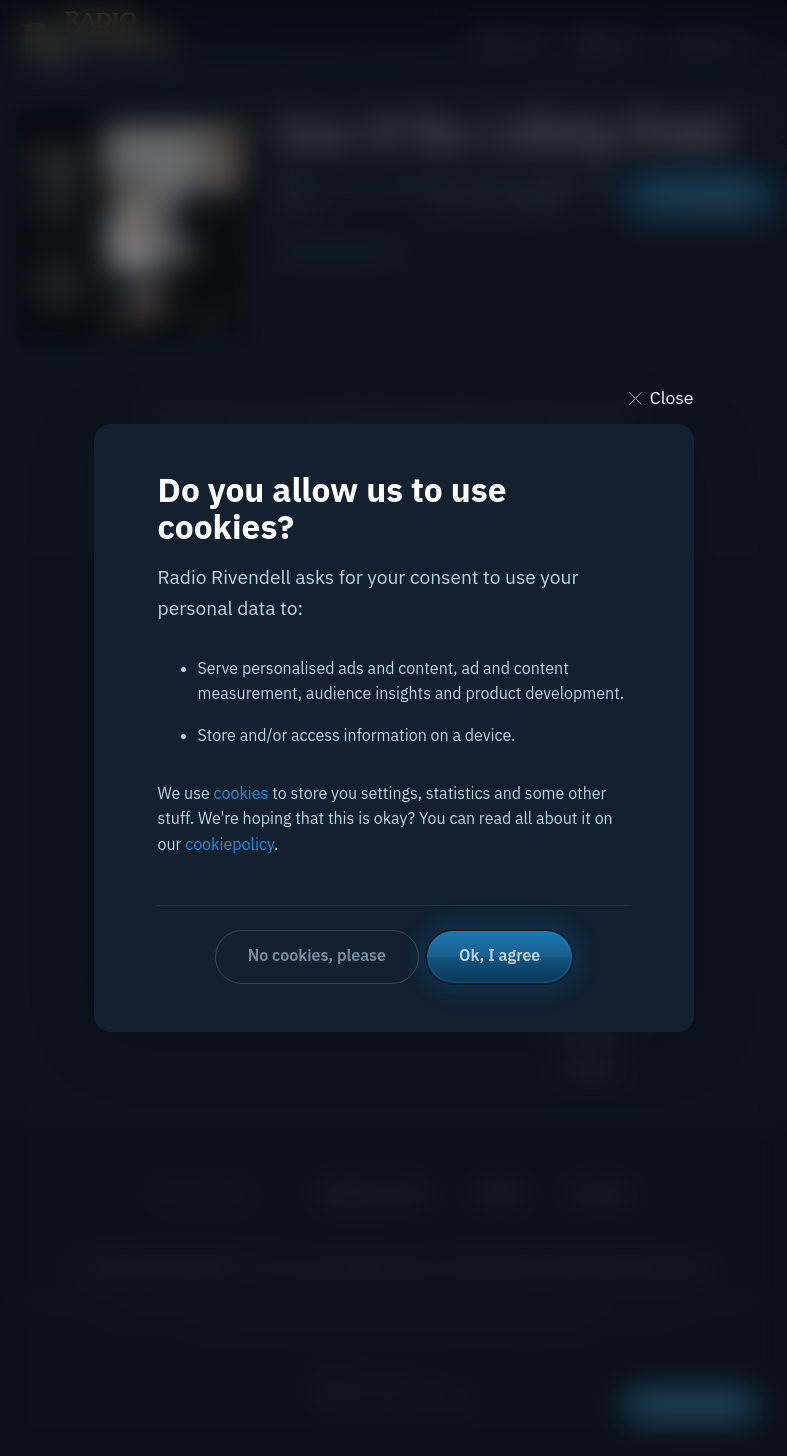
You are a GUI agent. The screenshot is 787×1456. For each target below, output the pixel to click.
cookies (241, 793)
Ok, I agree (499, 955)
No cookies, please (317, 955)
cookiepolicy (229, 844)
